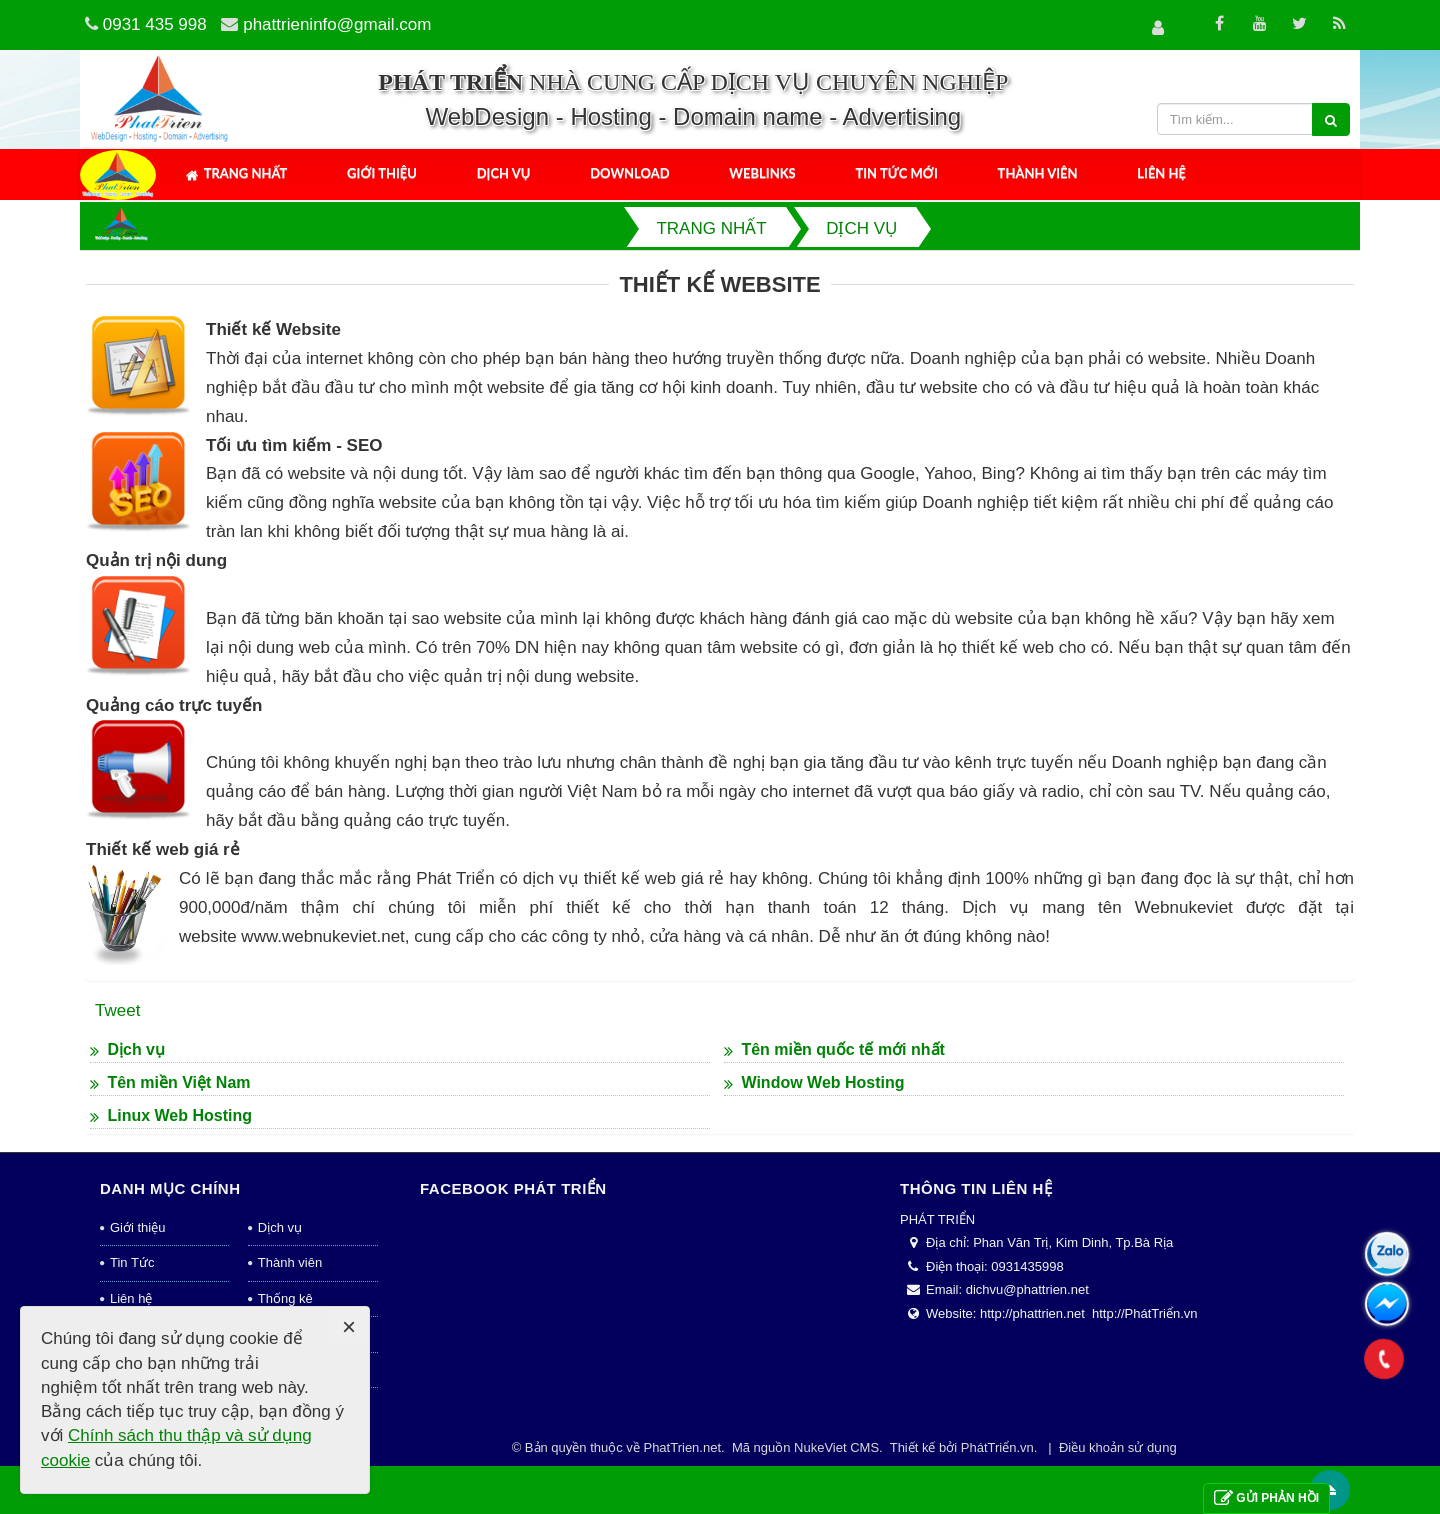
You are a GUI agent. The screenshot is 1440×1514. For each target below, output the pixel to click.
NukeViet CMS (836, 1447)
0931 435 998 (155, 24)
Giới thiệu (382, 173)
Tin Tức (132, 1262)
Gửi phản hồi (1266, 1498)
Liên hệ (1161, 173)
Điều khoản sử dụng (1118, 1447)
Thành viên (1038, 173)
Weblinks (762, 173)
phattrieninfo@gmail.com (337, 24)
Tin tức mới (896, 173)
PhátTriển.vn (997, 1447)
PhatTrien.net (682, 1447)
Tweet (117, 1010)
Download (629, 173)
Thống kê (285, 1298)
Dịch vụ (504, 173)
